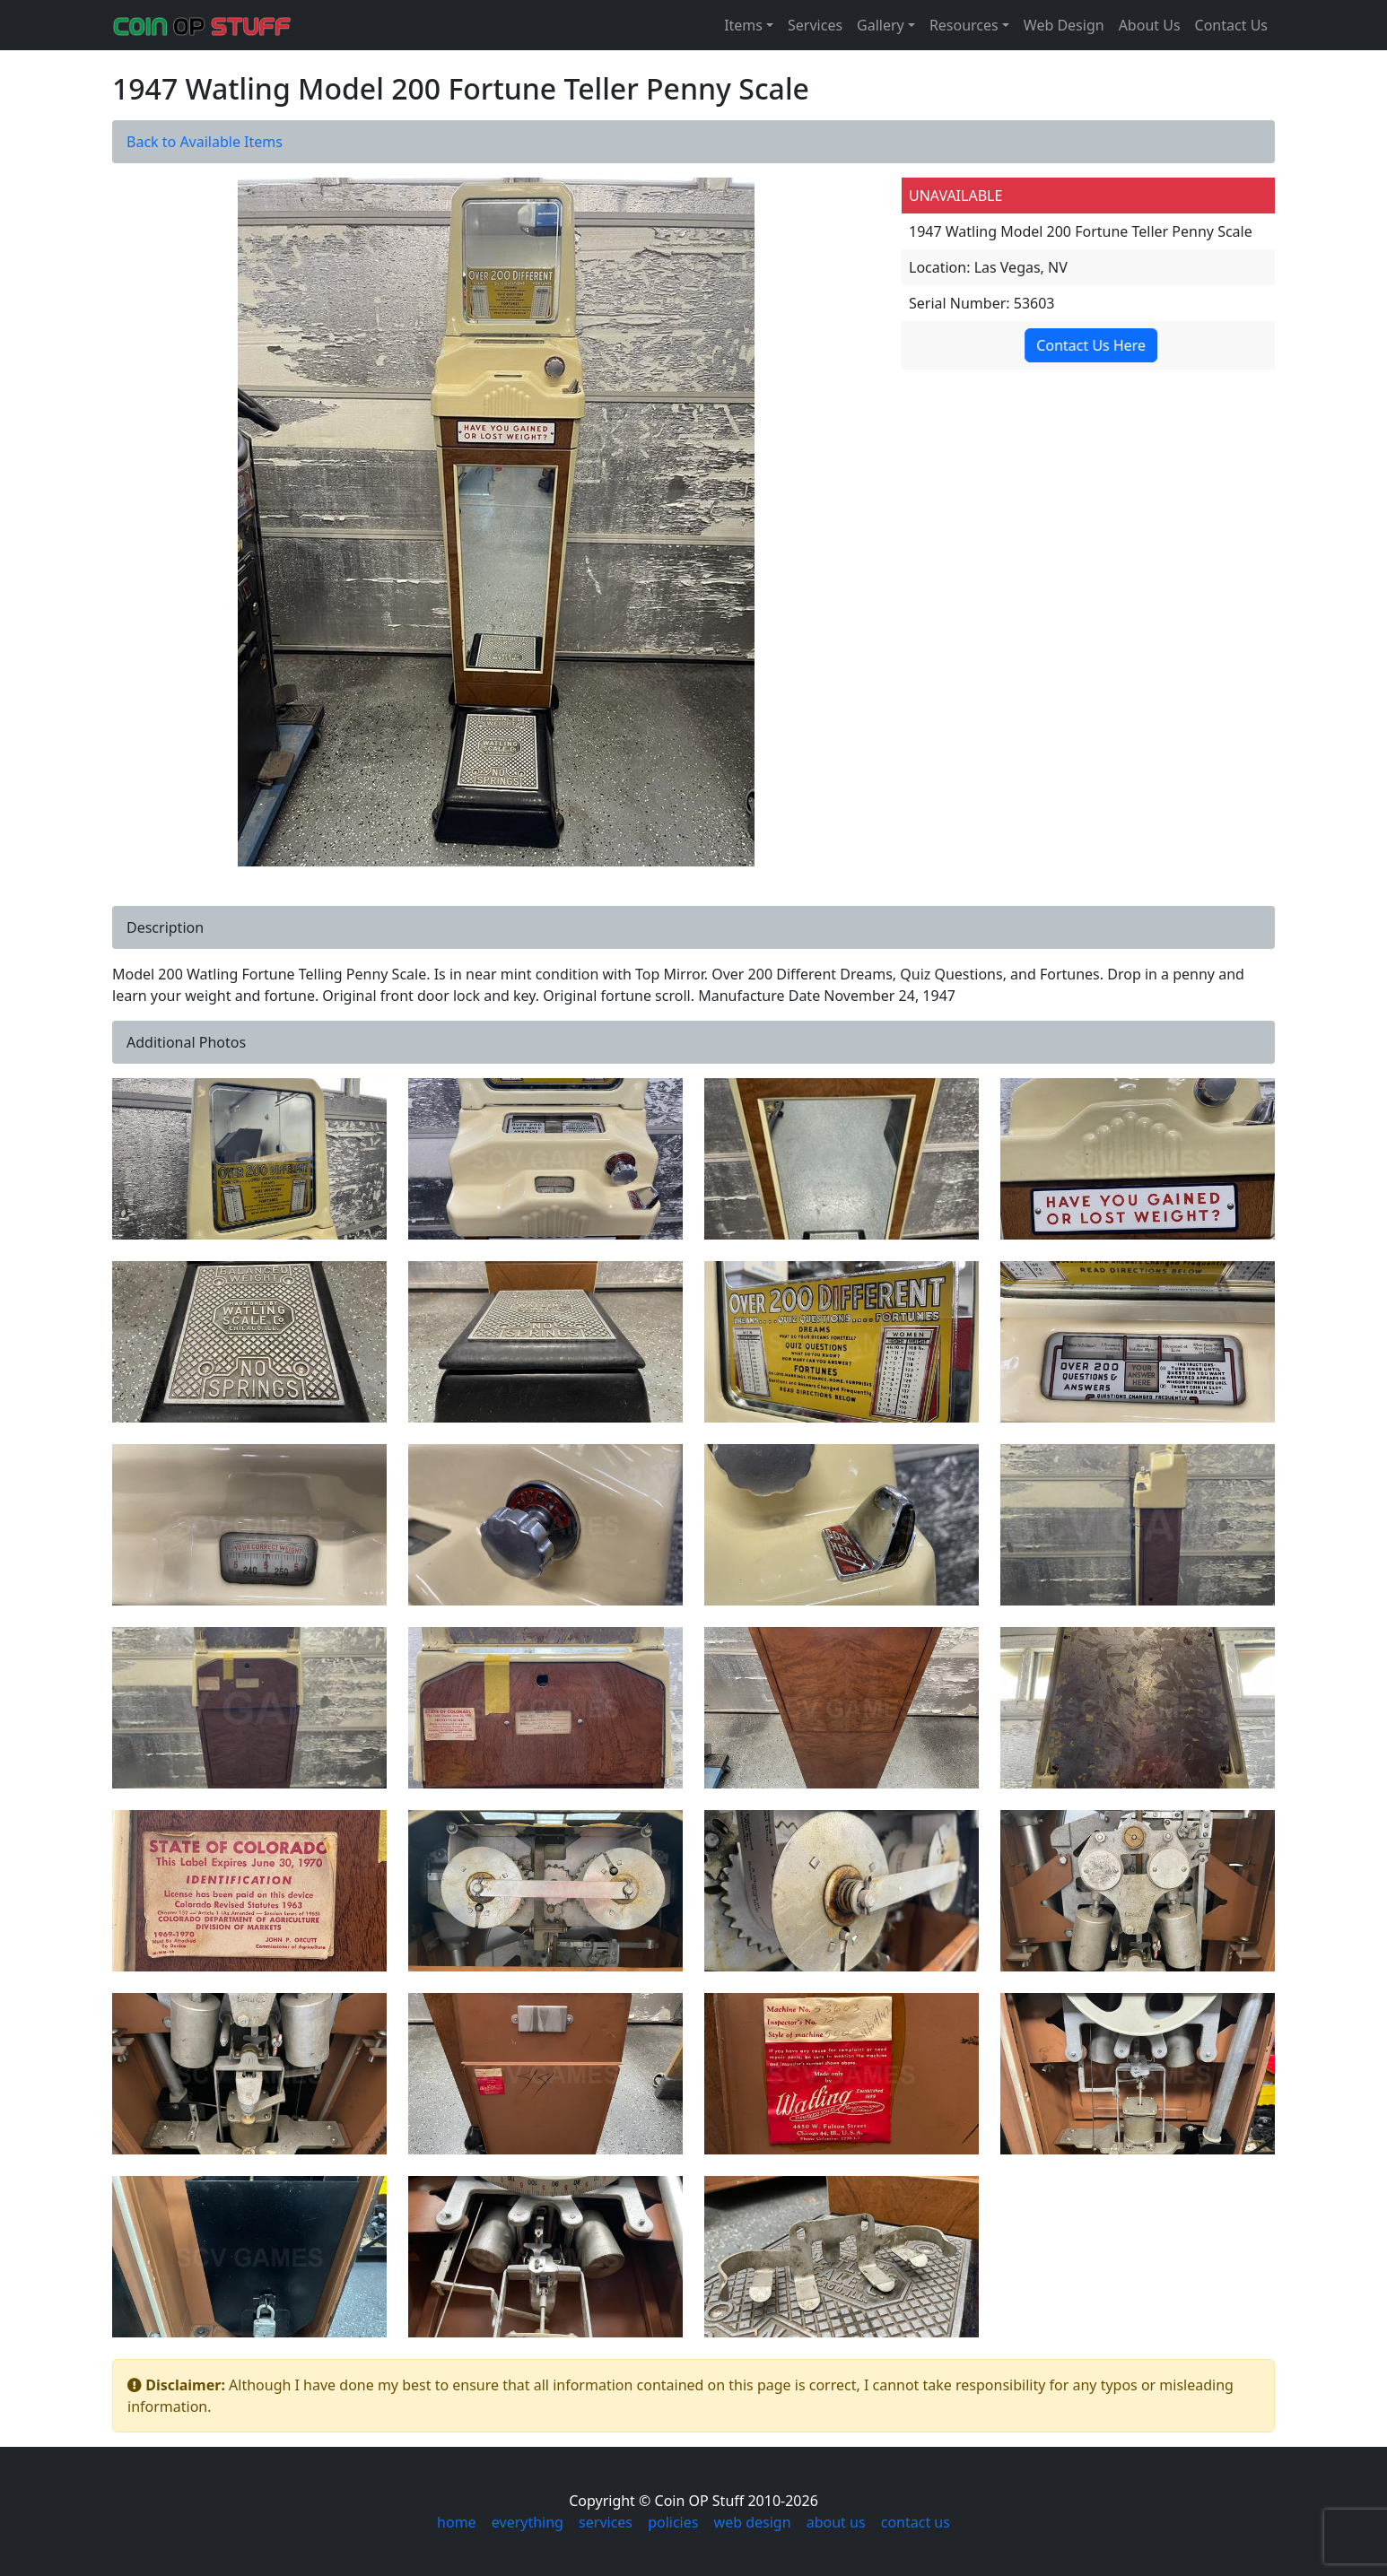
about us (836, 2522)
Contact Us (1231, 25)
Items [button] (743, 25)
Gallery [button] (880, 25)
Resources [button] (964, 25)
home (456, 2522)
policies (673, 2522)
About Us (1150, 25)
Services (815, 25)
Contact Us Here (1091, 345)
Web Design (1064, 25)
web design (752, 2522)
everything (527, 2522)
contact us (915, 2522)
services (605, 2522)
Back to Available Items (204, 142)
